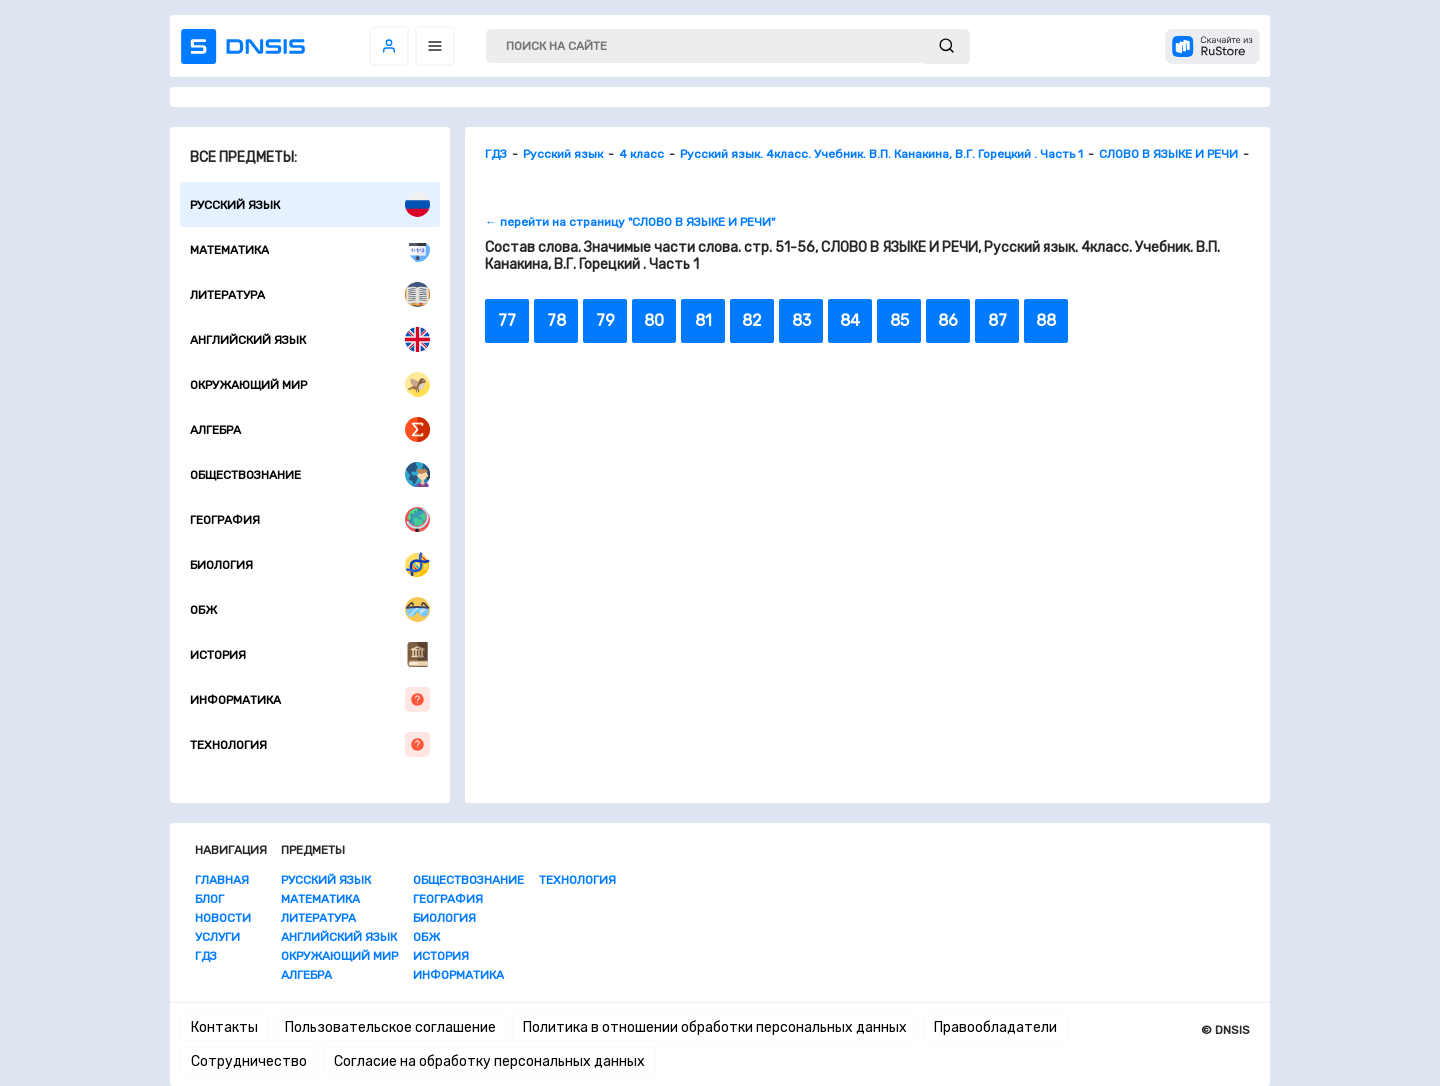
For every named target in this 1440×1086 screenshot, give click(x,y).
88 (1046, 320)
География (310, 519)
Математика (310, 249)
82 (752, 320)
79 (605, 320)
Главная (222, 880)
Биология (310, 564)
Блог (209, 899)
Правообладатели (995, 1027)
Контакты (224, 1027)
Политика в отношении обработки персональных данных (715, 1027)
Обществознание (310, 474)
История (310, 654)
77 (507, 320)
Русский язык (310, 204)
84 (850, 320)
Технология (310, 744)
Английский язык (310, 339)
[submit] (946, 46)
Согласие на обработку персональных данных (489, 1061)
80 (654, 320)
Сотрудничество (249, 1061)
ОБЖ (310, 609)
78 (556, 320)
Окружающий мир (310, 384)
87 (997, 320)
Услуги (217, 937)
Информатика (310, 699)
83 (801, 320)
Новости (223, 918)
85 (899, 320)
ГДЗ (206, 956)
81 (703, 320)
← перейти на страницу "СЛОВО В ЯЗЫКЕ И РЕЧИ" (630, 222)
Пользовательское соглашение (390, 1027)
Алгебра (310, 429)
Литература (310, 294)
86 (948, 320)
